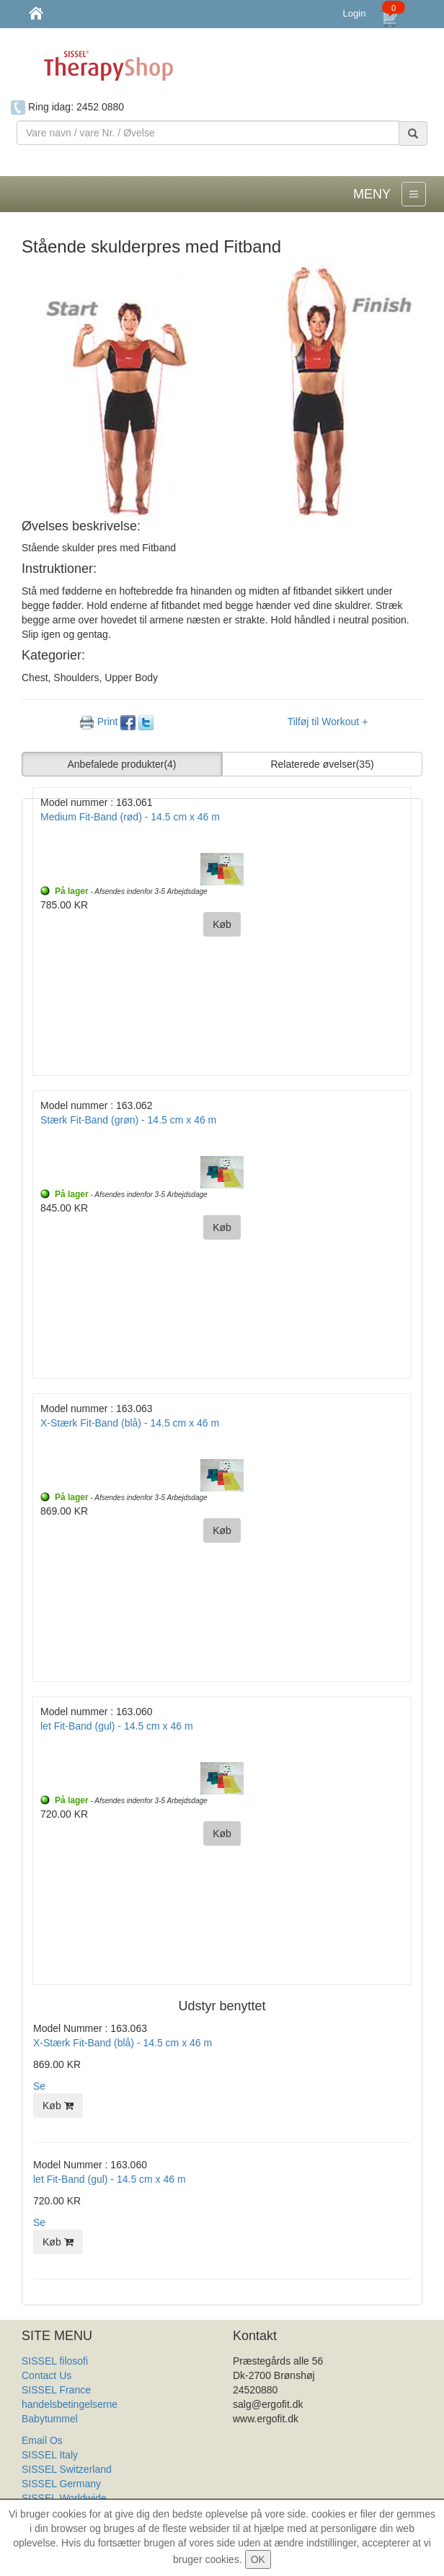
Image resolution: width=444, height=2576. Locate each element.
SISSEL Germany (61, 2483)
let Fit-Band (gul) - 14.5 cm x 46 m (109, 2179)
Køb (58, 2105)
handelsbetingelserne (69, 2404)
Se (39, 2086)
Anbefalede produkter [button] (122, 764)
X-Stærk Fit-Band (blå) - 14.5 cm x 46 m (122, 2043)
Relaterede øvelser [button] (321, 764)
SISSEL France (56, 2390)
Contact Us (46, 2375)
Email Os (42, 2440)
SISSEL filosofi (55, 2361)
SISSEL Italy (50, 2455)
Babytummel (50, 2418)
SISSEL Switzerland (67, 2469)
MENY (372, 194)
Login (354, 13)
